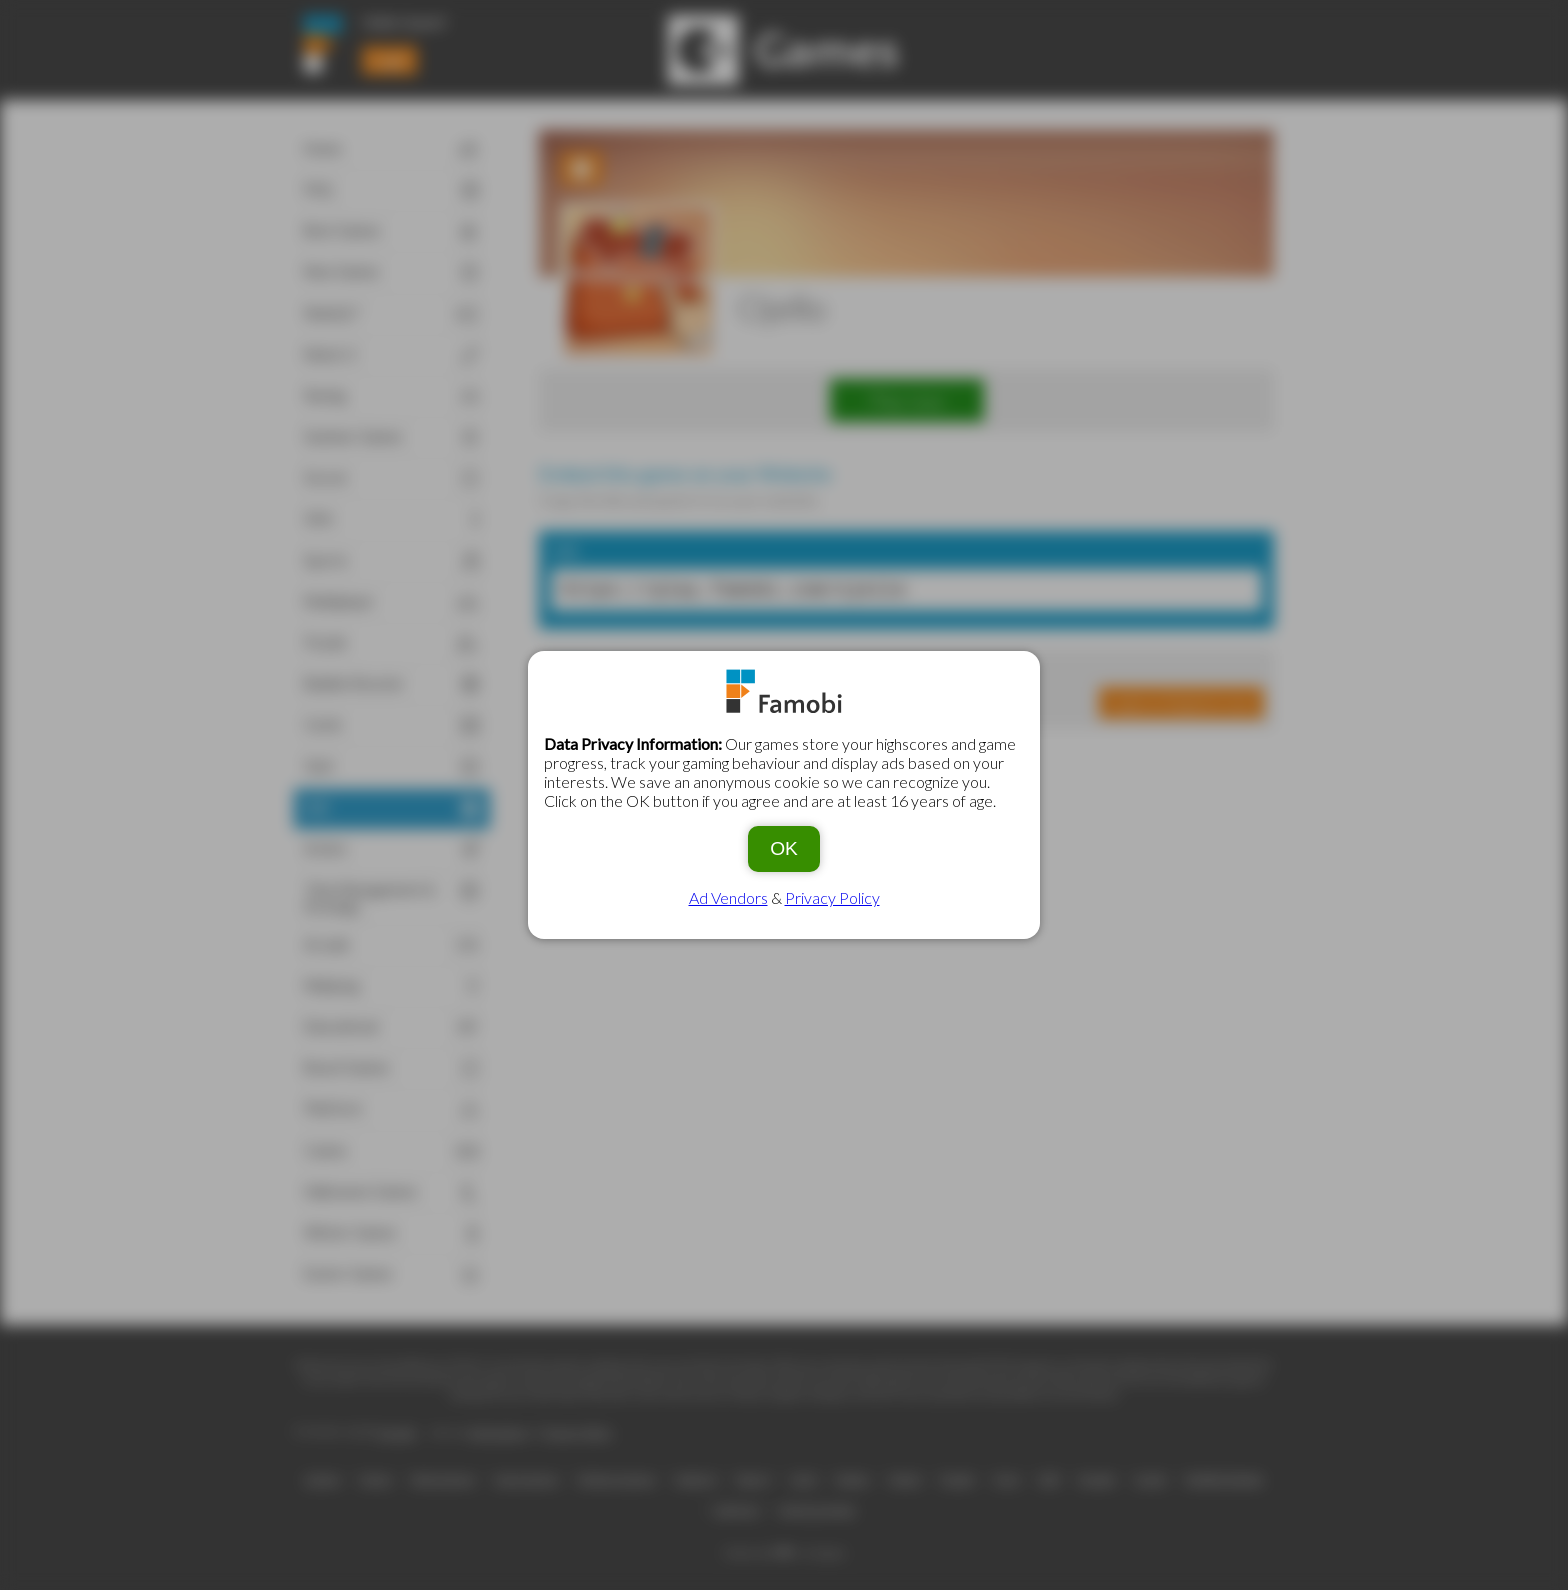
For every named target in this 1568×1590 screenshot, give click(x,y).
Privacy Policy (832, 897)
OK (784, 848)
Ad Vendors (728, 897)
